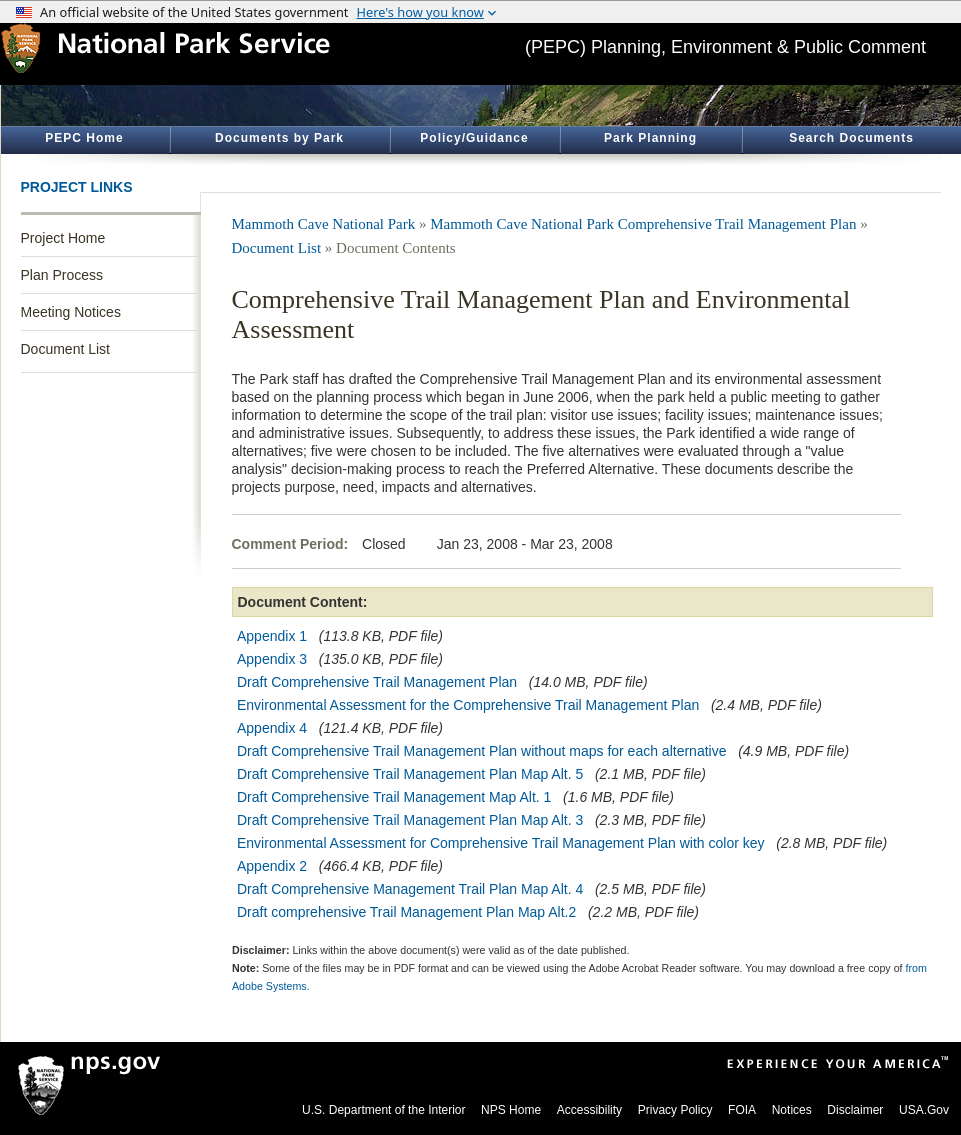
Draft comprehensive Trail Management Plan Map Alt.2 (406, 912)
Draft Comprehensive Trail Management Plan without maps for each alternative (481, 751)
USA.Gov (924, 1110)
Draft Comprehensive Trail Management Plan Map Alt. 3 (410, 820)
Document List (65, 349)
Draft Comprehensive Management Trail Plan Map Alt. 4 (410, 889)
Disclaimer (855, 1110)
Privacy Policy (675, 1110)
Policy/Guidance (474, 138)
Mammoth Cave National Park (324, 224)
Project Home (63, 238)
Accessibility (589, 1110)
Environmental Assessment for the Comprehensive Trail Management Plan (468, 705)
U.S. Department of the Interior (383, 1110)
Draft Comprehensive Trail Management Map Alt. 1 (394, 797)
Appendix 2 (272, 866)
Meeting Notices (71, 312)
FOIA (742, 1110)
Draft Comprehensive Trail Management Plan (377, 682)
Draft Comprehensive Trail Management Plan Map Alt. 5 (410, 774)
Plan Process (62, 275)
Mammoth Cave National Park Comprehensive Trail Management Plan (643, 224)
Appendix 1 (272, 636)
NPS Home (511, 1110)
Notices (792, 1110)
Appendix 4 (272, 728)
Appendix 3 (272, 659)
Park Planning (650, 138)
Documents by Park (279, 138)
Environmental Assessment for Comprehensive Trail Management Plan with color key (501, 843)
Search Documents (851, 138)
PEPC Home (84, 138)
